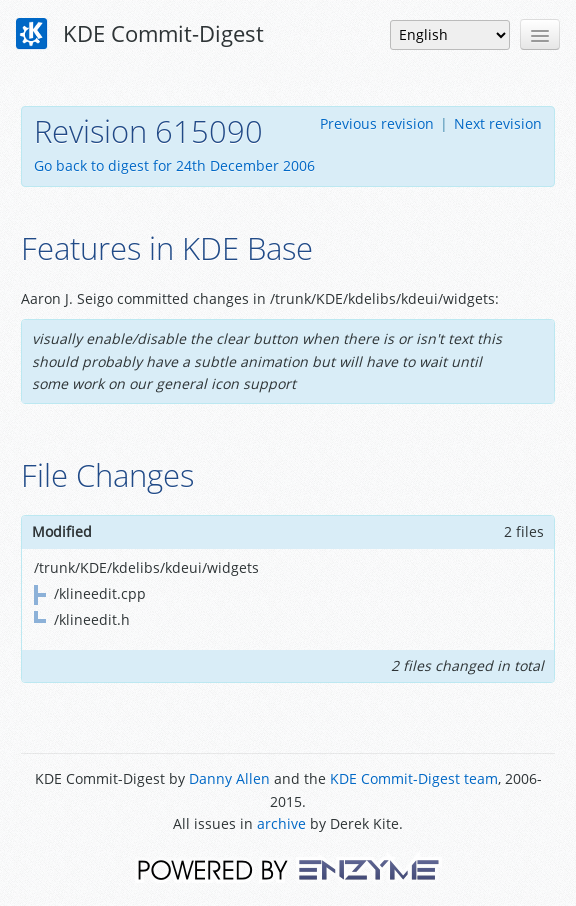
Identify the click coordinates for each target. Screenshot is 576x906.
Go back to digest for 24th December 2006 (174, 165)
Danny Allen (229, 778)
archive (281, 823)
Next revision (498, 123)
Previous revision (377, 123)
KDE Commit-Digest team (414, 778)
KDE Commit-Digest (140, 34)
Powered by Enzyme (288, 868)
